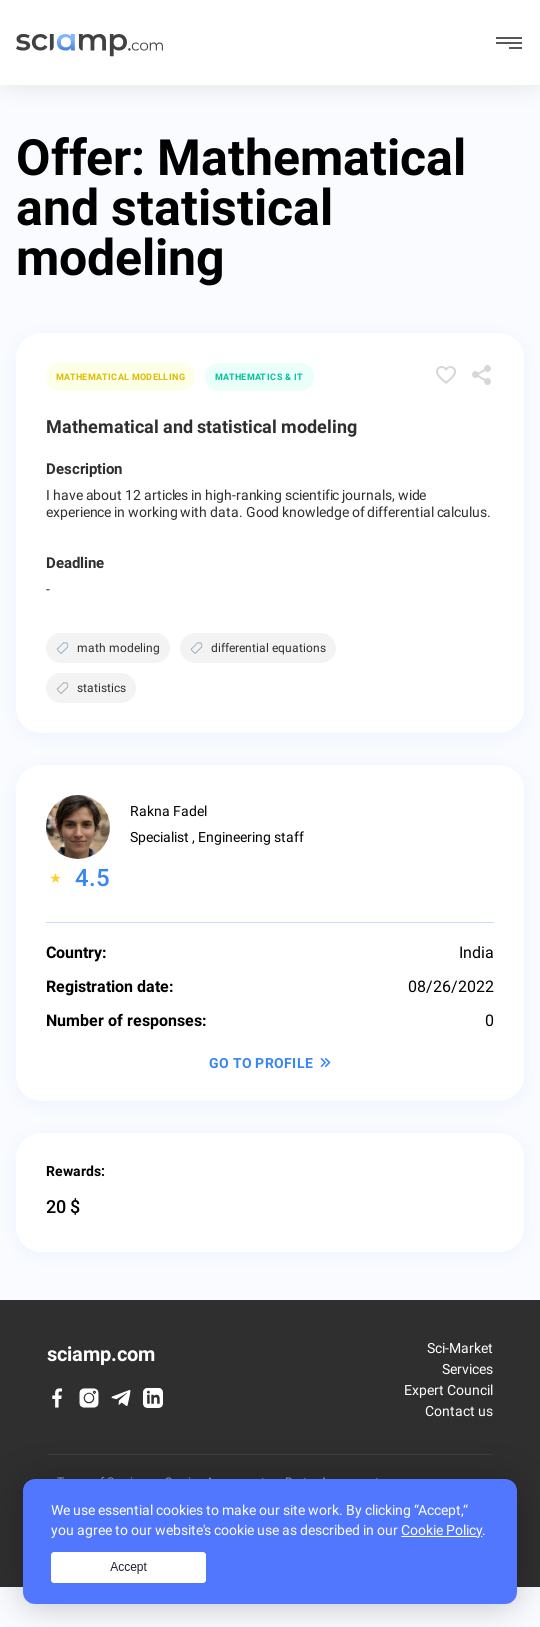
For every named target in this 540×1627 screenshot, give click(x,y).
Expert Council (448, 1390)
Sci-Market (460, 1348)
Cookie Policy (441, 1530)
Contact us (459, 1411)
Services (467, 1369)
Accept (128, 1567)
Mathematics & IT (259, 377)
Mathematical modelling (120, 377)
